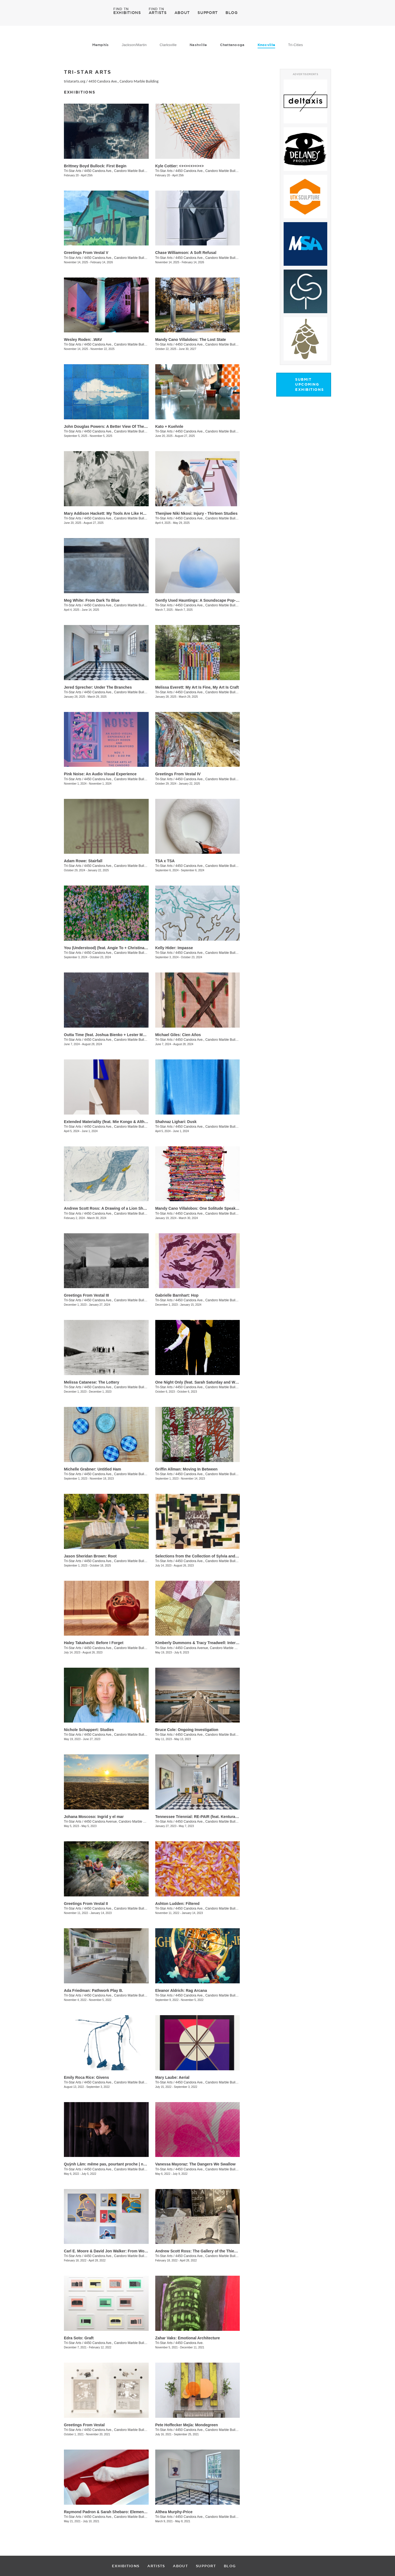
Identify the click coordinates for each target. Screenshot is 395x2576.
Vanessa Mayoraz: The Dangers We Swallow (195, 2164)
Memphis (100, 45)
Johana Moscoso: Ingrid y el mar (94, 1816)
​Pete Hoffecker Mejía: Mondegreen (186, 2425)
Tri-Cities (295, 45)
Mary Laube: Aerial (172, 2077)
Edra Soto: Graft (79, 2338)
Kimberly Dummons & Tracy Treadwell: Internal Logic (204, 1643)
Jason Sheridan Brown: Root (90, 1556)
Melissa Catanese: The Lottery (91, 1382)
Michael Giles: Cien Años (178, 1035)
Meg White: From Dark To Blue (92, 600)
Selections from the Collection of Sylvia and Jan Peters (205, 1556)
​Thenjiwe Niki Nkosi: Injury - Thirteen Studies (196, 513)
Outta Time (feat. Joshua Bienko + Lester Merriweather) (114, 1035)
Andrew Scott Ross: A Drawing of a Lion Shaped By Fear (115, 1208)
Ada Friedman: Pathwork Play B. (93, 1990)
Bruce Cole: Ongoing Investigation (186, 1729)
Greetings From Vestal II (86, 1903)
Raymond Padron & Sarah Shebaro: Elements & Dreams (115, 2512)
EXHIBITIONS (127, 12)
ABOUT (182, 12)
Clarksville (168, 45)
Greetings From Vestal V (86, 252)
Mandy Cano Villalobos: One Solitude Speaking (198, 1208)
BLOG (231, 12)
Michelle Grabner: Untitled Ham (92, 1469)
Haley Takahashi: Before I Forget (93, 1643)
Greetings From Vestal (84, 2425)
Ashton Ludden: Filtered (177, 1903)
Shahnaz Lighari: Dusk (176, 1121)
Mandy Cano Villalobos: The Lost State (190, 339)
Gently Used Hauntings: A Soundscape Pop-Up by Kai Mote (209, 600)
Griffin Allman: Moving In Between (186, 1469)
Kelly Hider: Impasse (174, 948)
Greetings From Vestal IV (178, 774)
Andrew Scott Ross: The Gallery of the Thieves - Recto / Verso (211, 2251)
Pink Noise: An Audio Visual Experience (100, 774)
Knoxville (266, 45)
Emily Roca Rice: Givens (86, 2077)
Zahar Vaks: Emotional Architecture (187, 2338)
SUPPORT (208, 12)
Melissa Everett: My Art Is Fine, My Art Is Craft (197, 687)
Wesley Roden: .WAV (83, 339)
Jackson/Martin (134, 45)
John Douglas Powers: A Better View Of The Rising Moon (116, 426)
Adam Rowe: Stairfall (83, 861)
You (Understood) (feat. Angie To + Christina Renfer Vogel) (117, 948)
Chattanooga (232, 45)
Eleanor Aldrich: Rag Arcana (181, 1990)
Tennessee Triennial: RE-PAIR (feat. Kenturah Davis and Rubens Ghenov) (222, 1816)
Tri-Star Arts (72, 171)
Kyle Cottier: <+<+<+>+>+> (179, 166)
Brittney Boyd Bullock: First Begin (95, 166)
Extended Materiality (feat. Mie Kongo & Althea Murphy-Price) (120, 1121)
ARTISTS (158, 12)
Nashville (198, 45)
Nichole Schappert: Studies (89, 1729)
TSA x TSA (165, 861)
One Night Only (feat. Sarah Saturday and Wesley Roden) (207, 1382)
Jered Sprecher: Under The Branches (98, 687)
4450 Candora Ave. (189, 2343)
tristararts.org (74, 81)
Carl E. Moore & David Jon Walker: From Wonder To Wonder (118, 2251)
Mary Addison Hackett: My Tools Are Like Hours (107, 513)
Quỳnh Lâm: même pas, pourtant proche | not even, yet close (119, 2164)
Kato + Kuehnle (169, 426)
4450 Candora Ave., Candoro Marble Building (124, 81)
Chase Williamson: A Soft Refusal (185, 252)
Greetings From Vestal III (86, 1295)
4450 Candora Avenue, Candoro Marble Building (210, 1648)
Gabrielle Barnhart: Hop (177, 1295)
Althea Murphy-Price (174, 2512)
